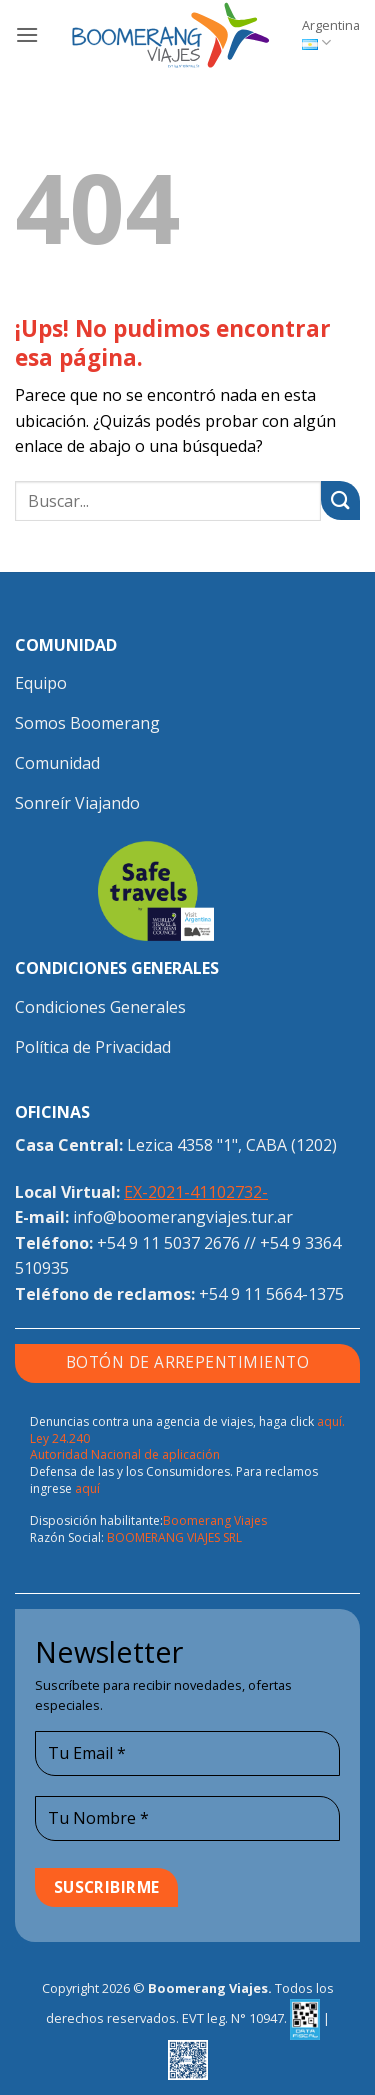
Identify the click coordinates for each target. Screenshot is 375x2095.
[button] (27, 34)
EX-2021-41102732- (196, 1192)
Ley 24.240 (60, 1438)
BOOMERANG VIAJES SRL (174, 1537)
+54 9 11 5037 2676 (168, 1243)
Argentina (331, 34)
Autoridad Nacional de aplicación (125, 1454)
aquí (87, 1488)
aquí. (331, 1421)
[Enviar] (340, 500)
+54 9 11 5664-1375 (271, 1294)
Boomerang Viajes (215, 1520)
